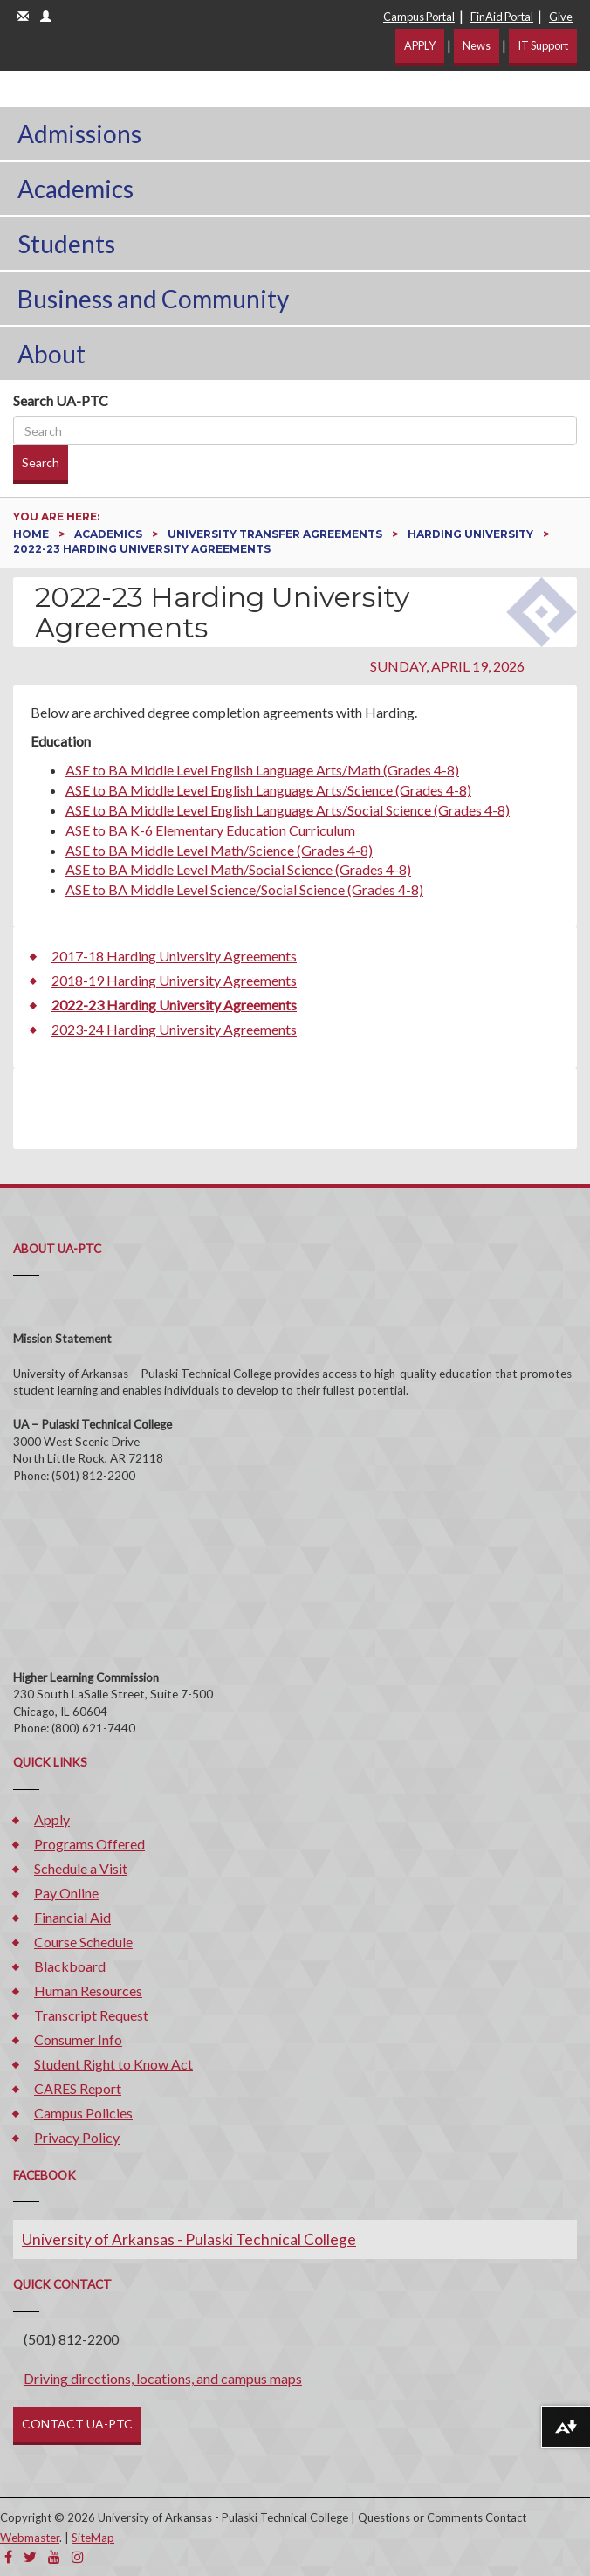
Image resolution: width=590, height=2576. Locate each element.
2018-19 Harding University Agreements (174, 980)
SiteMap (93, 2538)
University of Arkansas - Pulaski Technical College (189, 2239)
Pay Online (66, 1892)
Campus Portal (419, 17)
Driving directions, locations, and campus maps (163, 2378)
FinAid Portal (501, 17)
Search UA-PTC (60, 400)
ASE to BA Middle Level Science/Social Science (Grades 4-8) (244, 889)
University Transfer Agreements (276, 534)
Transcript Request (91, 2015)
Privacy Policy (77, 2137)
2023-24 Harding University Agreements (174, 1029)
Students (66, 243)
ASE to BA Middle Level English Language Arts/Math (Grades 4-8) (262, 769)
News (477, 45)
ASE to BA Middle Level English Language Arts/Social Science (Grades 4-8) (287, 810)
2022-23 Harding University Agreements (174, 1004)
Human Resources (88, 1990)
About (51, 353)
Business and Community (153, 298)
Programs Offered (89, 1844)
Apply (52, 1819)
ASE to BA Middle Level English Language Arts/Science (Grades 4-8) (268, 790)
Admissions (79, 133)
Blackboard (70, 1966)
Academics (75, 188)
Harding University (472, 534)
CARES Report (77, 2088)
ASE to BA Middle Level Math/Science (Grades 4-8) (219, 850)
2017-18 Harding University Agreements (174, 955)
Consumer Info (78, 2039)
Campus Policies (83, 2112)
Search (40, 462)
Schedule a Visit (80, 1868)
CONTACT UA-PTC (77, 2423)
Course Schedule (83, 1941)
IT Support (543, 45)
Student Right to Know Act (113, 2064)
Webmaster (29, 2538)
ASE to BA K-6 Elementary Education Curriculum (210, 830)
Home (32, 534)
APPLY (420, 45)
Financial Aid (72, 1917)
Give (561, 17)
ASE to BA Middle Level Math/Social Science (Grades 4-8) (238, 869)
